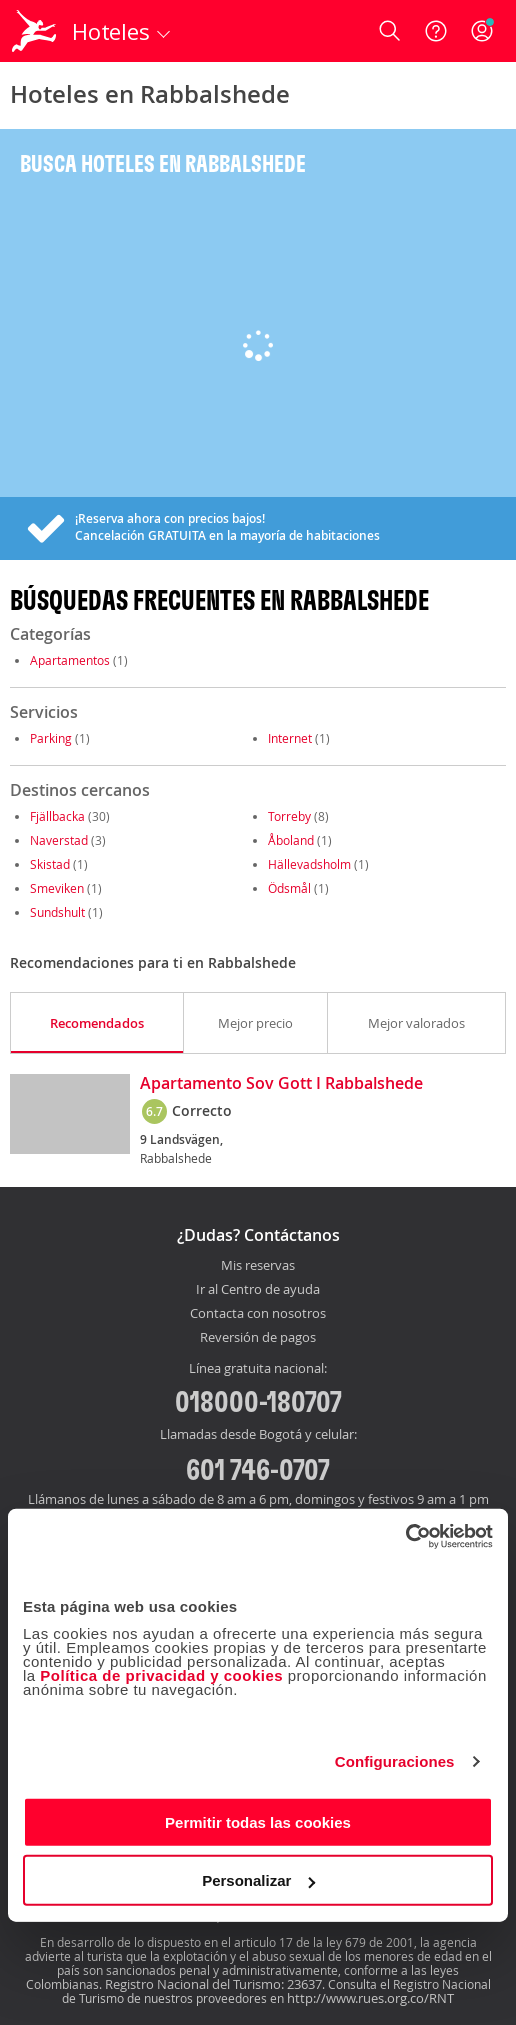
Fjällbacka (57, 816)
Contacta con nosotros (258, 1314)
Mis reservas (258, 1266)
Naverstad (59, 840)
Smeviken (57, 888)
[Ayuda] (436, 31)
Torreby (289, 816)
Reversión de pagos (258, 1338)
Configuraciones (395, 1761)
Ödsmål (289, 888)
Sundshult (57, 912)
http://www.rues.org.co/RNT (370, 1998)
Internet (290, 738)
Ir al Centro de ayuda (258, 1290)
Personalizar (258, 1880)
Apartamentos (70, 660)
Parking (51, 738)
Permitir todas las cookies (258, 1821)
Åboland (291, 840)
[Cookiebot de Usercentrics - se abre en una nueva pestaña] (405, 1536)
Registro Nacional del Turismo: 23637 (213, 1984)
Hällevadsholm (309, 864)
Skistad (50, 864)
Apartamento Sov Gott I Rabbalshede (281, 1084)
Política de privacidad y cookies (161, 1674)
